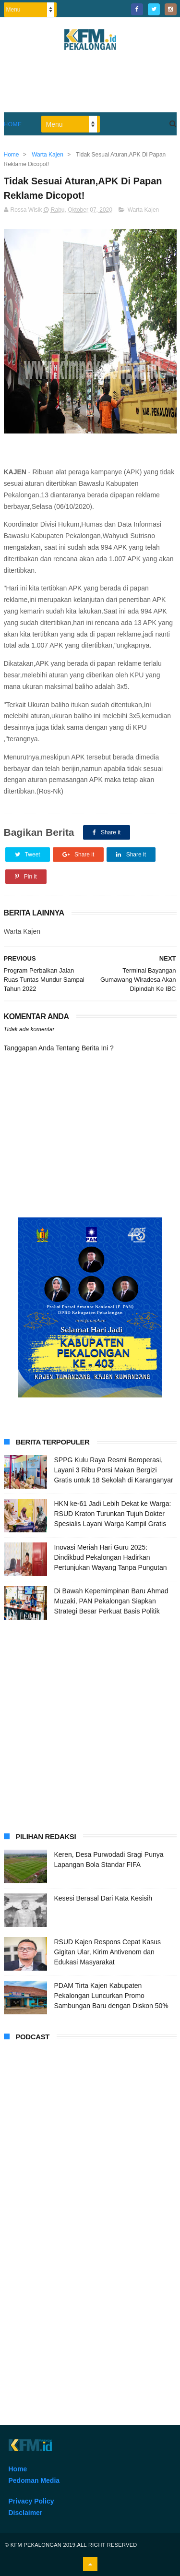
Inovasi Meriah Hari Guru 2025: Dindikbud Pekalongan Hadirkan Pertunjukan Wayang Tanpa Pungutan (110, 1557)
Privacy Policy (31, 2501)
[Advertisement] (90, 1724)
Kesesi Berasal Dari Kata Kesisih (103, 1898)
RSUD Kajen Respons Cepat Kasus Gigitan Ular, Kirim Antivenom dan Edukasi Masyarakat (107, 1952)
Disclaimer (26, 2512)
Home (13, 124)
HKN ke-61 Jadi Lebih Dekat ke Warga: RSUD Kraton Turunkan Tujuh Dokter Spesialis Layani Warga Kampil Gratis (112, 1514)
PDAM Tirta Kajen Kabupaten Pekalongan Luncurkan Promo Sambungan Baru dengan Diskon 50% (111, 1996)
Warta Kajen (143, 209)
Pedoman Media (34, 2480)
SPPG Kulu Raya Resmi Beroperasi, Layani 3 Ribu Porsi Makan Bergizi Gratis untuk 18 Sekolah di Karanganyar (113, 1470)
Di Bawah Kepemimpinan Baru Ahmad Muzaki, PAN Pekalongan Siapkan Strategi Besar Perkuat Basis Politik (111, 1601)
